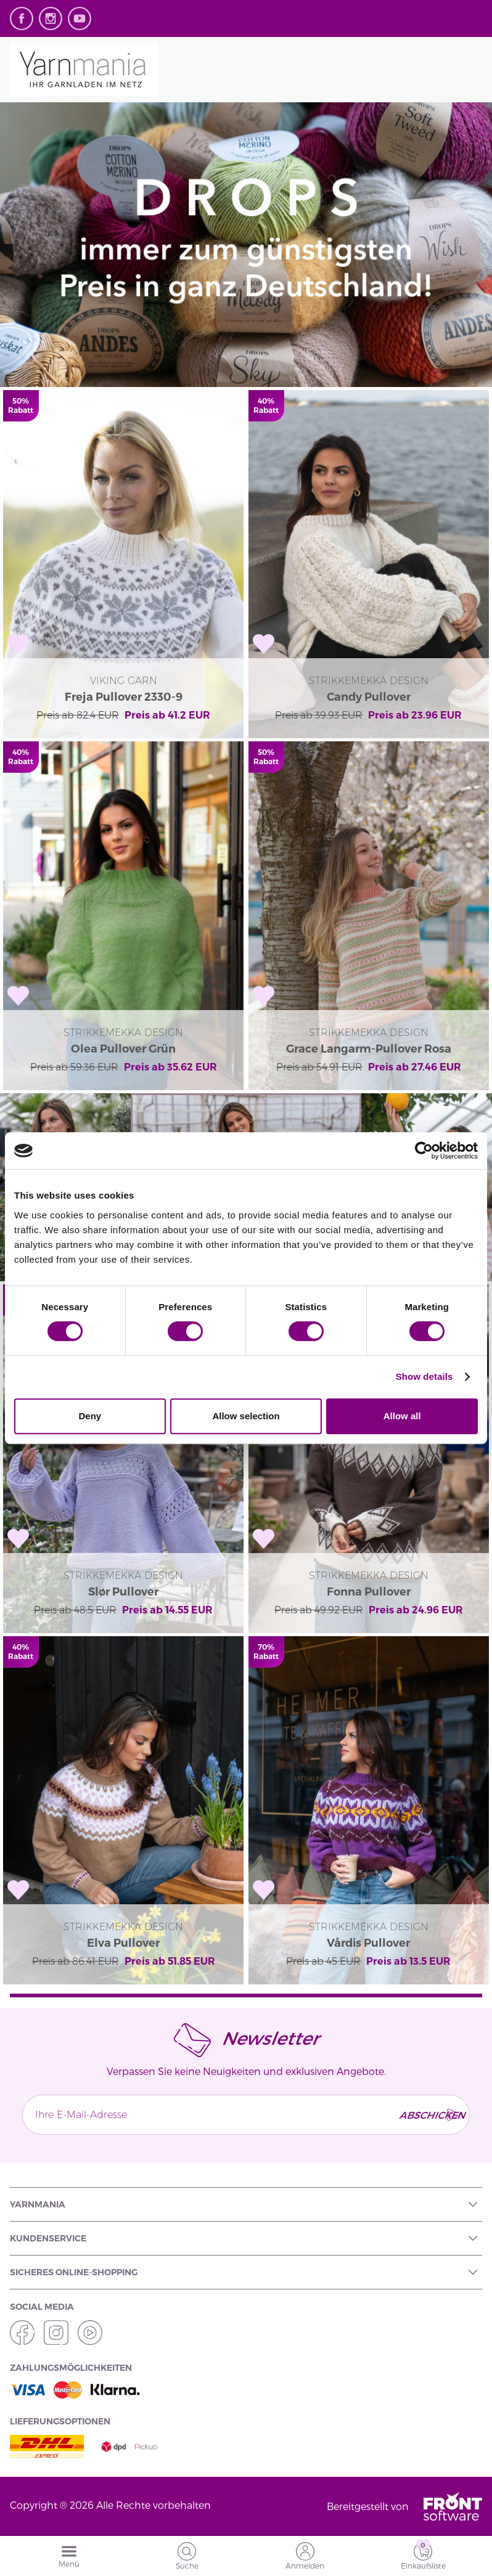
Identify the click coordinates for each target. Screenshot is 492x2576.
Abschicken (430, 2115)
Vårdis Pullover (368, 1943)
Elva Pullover (123, 1943)
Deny (89, 1416)
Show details (424, 1376)
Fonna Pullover (369, 1592)
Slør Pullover (123, 1592)
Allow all (402, 1416)
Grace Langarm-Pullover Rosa (368, 1049)
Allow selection (245, 1416)
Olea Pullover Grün (123, 1049)
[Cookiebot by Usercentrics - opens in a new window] (424, 1150)
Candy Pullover (369, 697)
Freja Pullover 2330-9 (123, 697)
